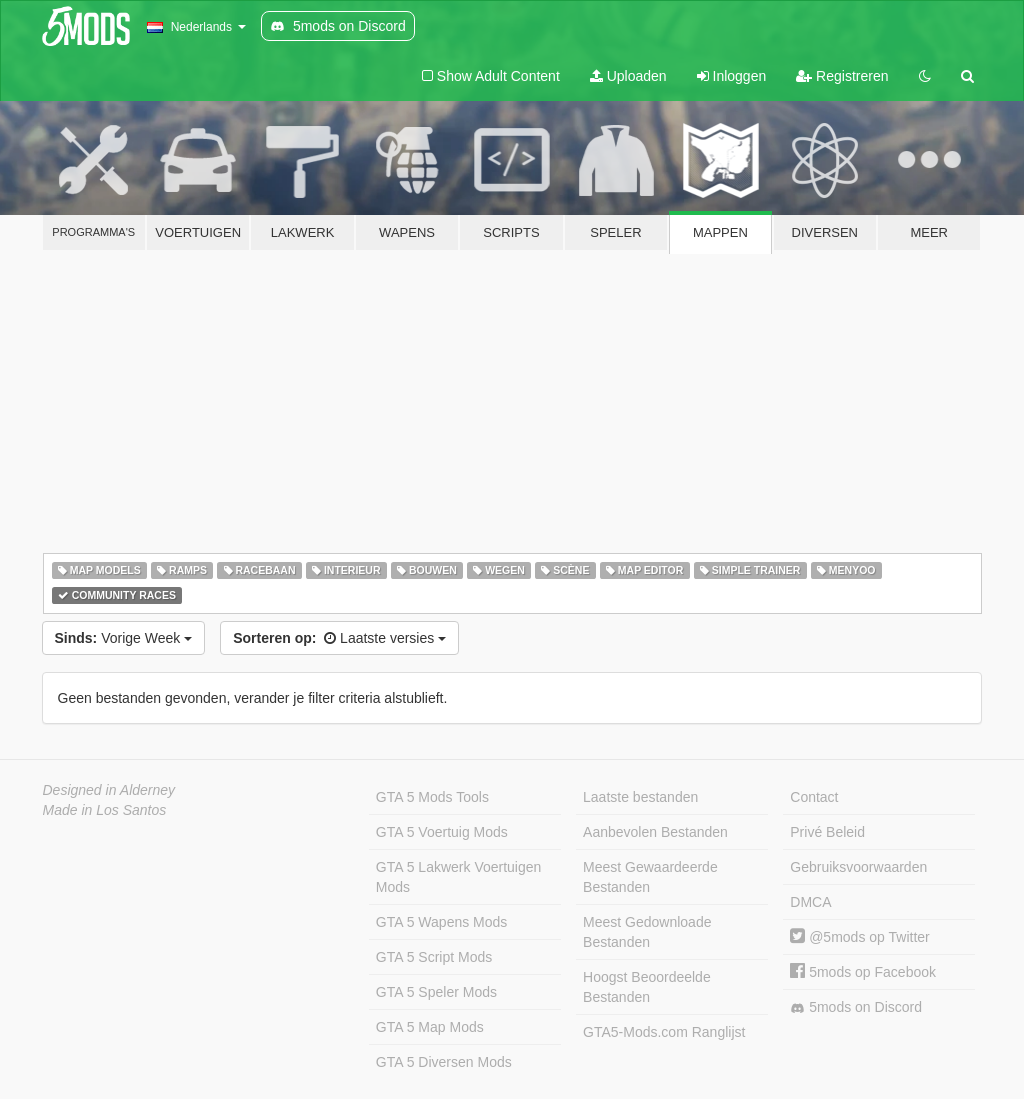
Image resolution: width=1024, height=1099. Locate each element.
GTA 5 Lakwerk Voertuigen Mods (459, 877)
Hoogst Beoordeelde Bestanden (647, 987)
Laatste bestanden (640, 797)
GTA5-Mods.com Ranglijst (664, 1032)
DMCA (810, 902)
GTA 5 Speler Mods (436, 992)
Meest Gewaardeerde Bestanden (650, 877)
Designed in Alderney (109, 790)
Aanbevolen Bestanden (655, 832)
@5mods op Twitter (859, 937)
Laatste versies (339, 638)
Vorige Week (124, 638)
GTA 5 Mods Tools (432, 797)
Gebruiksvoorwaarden (858, 867)
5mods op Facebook (863, 972)
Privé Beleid (827, 832)
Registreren (842, 76)
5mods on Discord (856, 1007)
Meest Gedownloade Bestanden (647, 932)
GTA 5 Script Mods (434, 957)
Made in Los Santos (105, 810)
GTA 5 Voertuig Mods (442, 832)
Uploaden (628, 76)
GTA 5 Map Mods (430, 1027)
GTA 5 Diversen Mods (444, 1062)
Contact (814, 797)
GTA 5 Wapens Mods (442, 922)
